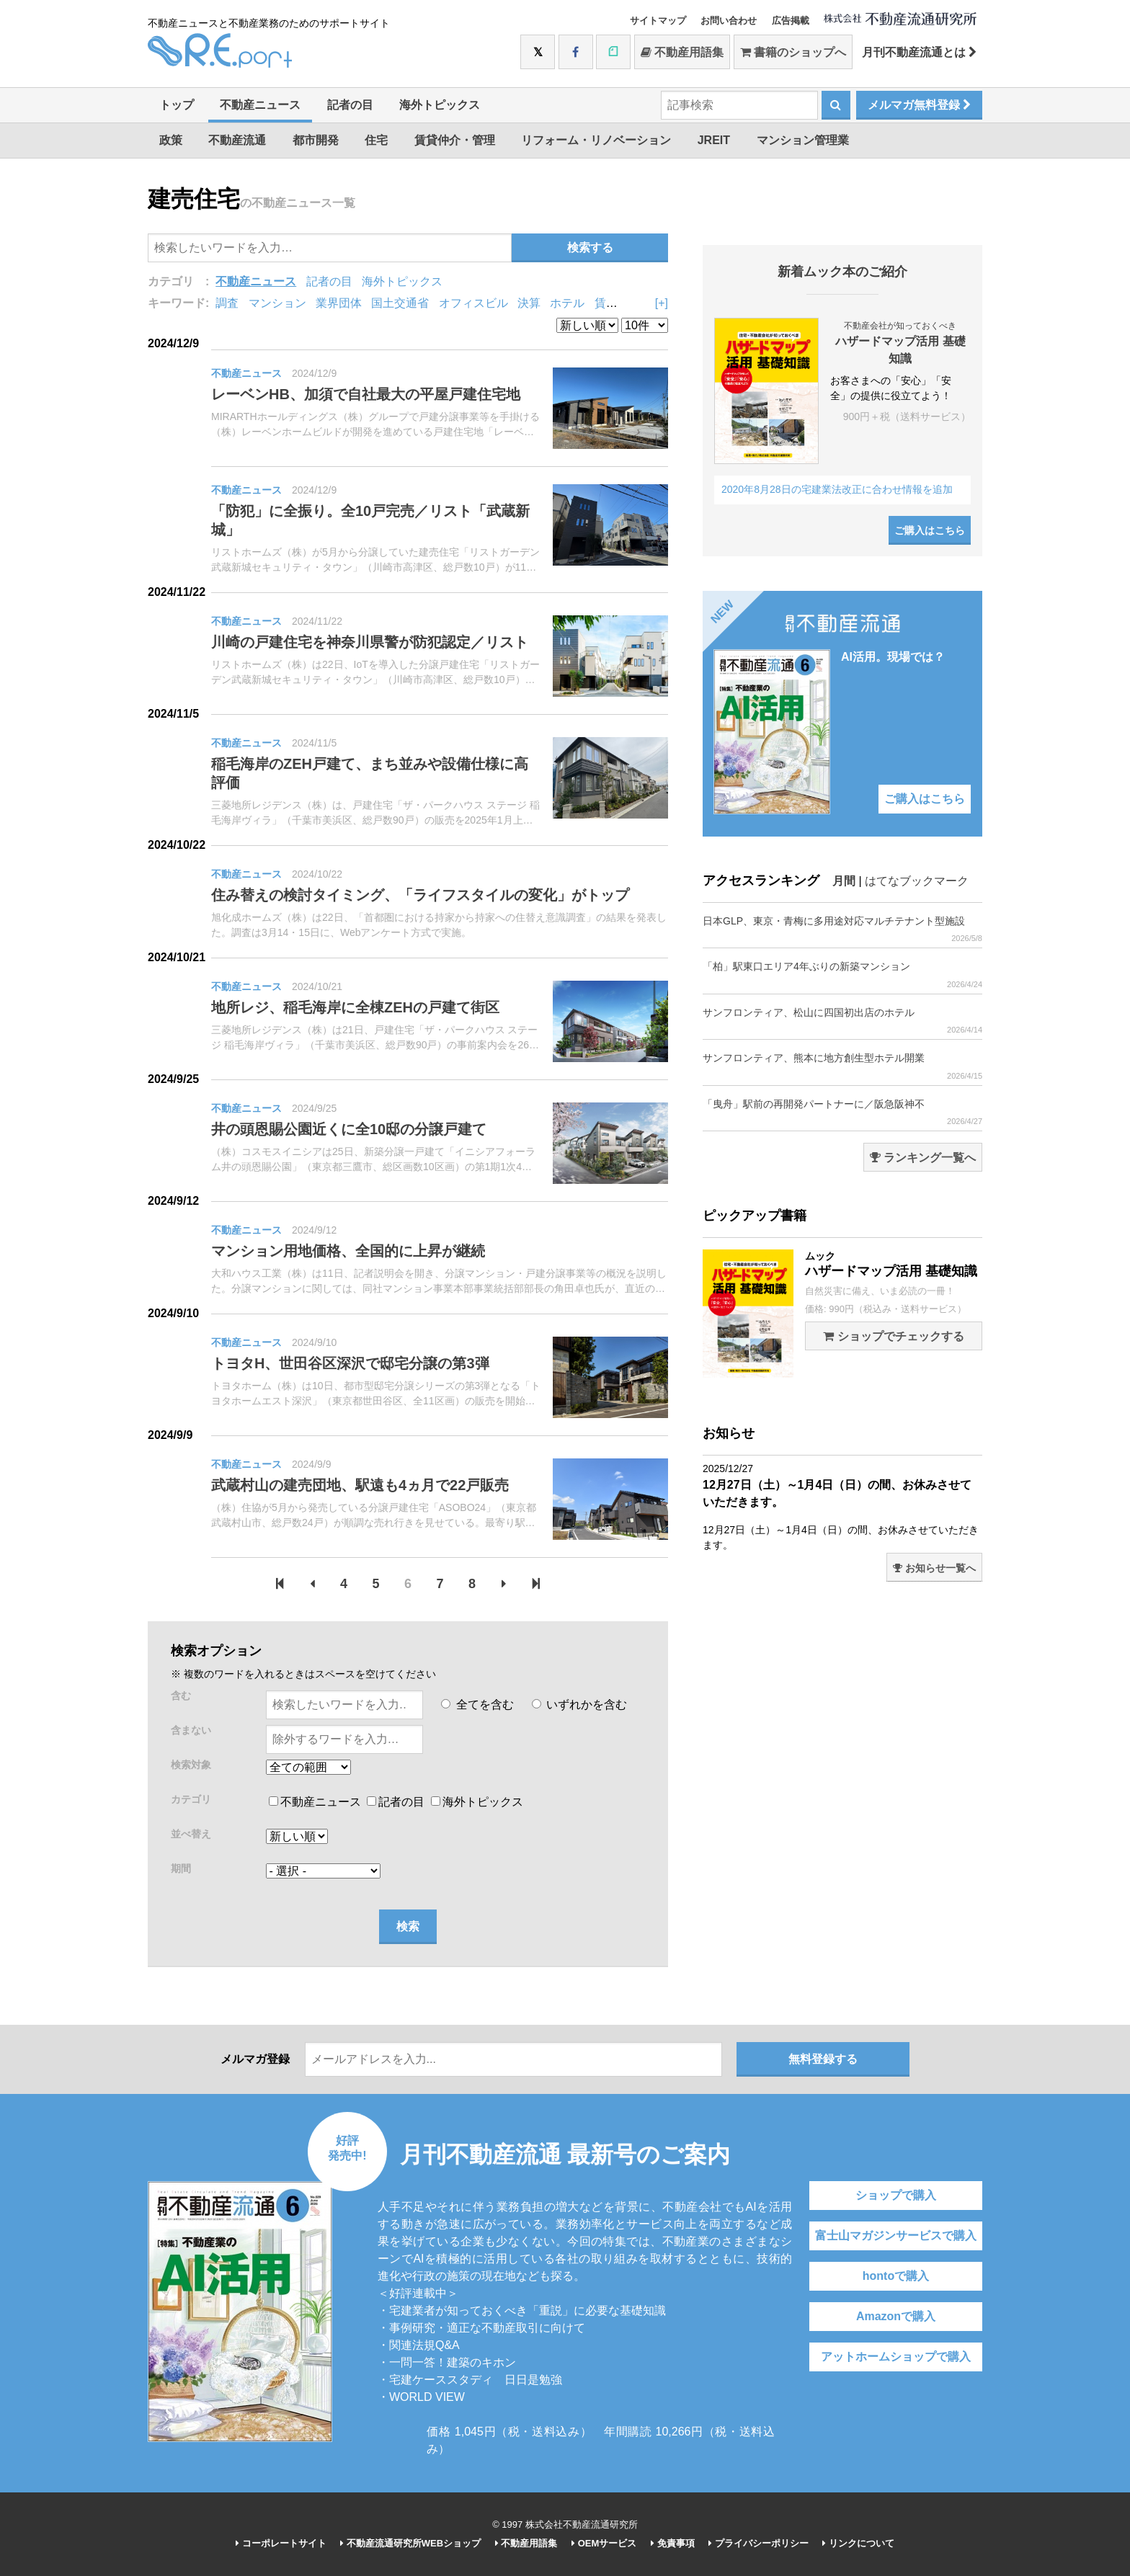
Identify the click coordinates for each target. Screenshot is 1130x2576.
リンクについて (858, 2543)
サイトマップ (658, 20)
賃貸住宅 (618, 303)
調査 (227, 303)
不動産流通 (237, 140)
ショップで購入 (895, 2195)
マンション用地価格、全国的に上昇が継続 (348, 1251)
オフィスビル (473, 303)
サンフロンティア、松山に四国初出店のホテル (842, 1021)
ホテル (567, 303)
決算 (528, 303)
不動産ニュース (260, 105)
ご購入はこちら (929, 530)
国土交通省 (400, 303)
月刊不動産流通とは (919, 52)
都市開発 (316, 140)
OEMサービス (603, 2543)
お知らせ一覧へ (934, 1568)
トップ (176, 105)
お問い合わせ (728, 20)
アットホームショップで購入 (896, 2356)
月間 (843, 881)
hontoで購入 (896, 2276)
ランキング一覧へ (923, 1157)
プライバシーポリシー (758, 2543)
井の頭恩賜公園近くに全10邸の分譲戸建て (348, 1129)
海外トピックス (439, 105)
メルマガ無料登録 (919, 105)
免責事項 (673, 2543)
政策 (170, 140)
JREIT (714, 140)
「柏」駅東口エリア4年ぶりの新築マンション (842, 975)
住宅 (376, 140)
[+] (661, 303)
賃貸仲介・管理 (454, 140)
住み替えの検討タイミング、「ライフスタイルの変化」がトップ (420, 895)
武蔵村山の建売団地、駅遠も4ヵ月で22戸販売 (360, 1485)
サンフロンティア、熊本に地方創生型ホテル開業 (842, 1066)
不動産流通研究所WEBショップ (410, 2543)
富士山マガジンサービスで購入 (895, 2235)
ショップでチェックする (893, 1336)
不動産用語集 (682, 52)
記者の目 (350, 105)
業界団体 (339, 303)
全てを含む (477, 1704)
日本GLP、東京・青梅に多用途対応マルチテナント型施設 (842, 929)
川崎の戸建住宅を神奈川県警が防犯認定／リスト (369, 642)
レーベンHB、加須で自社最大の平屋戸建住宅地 (365, 394)
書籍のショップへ (793, 52)
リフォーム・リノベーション (596, 140)
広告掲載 (790, 20)
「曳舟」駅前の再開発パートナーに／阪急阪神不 (842, 1112)
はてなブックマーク (917, 881)
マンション (277, 303)
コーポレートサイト (281, 2543)
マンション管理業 (803, 140)
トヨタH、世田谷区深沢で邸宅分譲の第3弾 (350, 1363)
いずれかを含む (579, 1704)
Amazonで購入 (895, 2316)
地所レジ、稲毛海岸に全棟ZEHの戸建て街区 (355, 1007)
